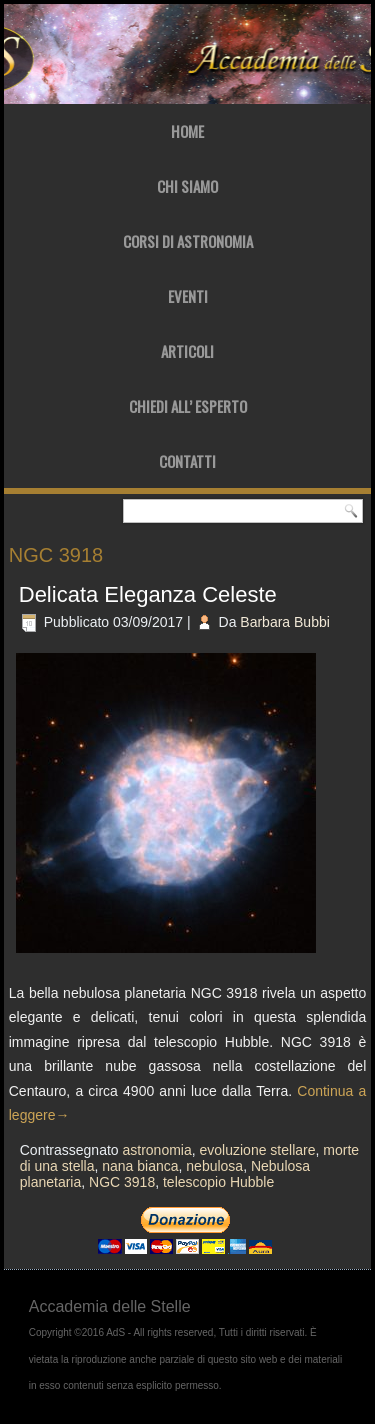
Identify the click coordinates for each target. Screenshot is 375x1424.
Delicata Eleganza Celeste (148, 594)
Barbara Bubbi (285, 622)
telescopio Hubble (218, 1182)
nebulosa (214, 1166)
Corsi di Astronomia (188, 241)
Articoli (187, 351)
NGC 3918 (122, 1182)
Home (187, 131)
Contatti (187, 461)
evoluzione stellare (258, 1150)
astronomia (156, 1150)
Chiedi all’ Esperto (188, 406)
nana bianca (140, 1166)
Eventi (188, 296)
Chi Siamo (187, 186)
